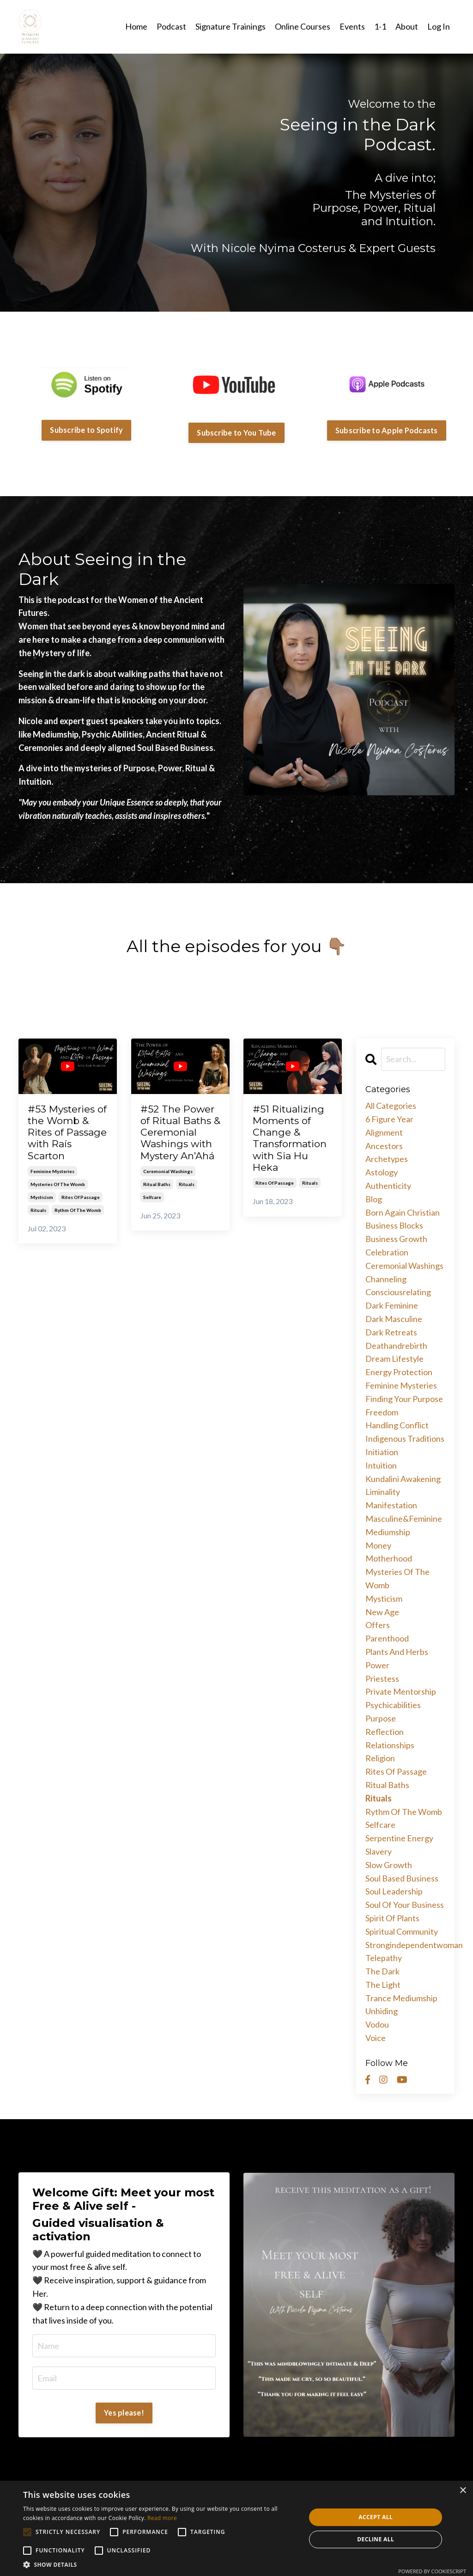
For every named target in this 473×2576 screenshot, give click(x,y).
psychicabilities (393, 1705)
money (378, 1545)
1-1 (380, 26)
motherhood (388, 1558)
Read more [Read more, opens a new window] (162, 2518)
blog (373, 1199)
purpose (380, 1718)
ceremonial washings (168, 1171)
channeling (385, 1279)
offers (377, 1625)
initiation (381, 1452)
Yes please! (124, 2412)
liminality (382, 1492)
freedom (381, 1412)
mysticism (41, 1197)
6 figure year (389, 1119)
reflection (384, 1732)
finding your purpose (404, 1399)
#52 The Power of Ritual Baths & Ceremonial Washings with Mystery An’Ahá (180, 1132)
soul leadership (394, 1891)
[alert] (236, 2528)
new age (382, 1612)
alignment (384, 1132)
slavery (378, 1851)
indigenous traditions (404, 1438)
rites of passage (80, 1197)
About (406, 26)
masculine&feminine (403, 1518)
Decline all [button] (375, 2539)
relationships (389, 1745)
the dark (382, 1971)
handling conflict (397, 1425)
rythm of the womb (78, 1210)
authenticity (388, 1185)
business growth (396, 1239)
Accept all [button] (375, 2517)
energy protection (398, 1372)
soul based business (401, 1878)
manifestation (391, 1505)
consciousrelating (398, 1292)
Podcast (171, 26)
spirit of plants (392, 1918)
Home (136, 26)
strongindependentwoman (405, 1945)
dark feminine (391, 1305)
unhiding (381, 2011)
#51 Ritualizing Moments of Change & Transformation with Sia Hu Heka (290, 1138)
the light (382, 1985)
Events (352, 26)
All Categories (390, 1105)
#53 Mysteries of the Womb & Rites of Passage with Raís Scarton (67, 1132)
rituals (38, 1210)
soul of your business (404, 1905)
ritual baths (156, 1184)
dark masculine (393, 1319)
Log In (438, 26)
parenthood (387, 1638)
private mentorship (400, 1691)
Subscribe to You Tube (236, 432)
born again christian (402, 1212)
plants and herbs (396, 1652)
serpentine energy (399, 1838)
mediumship (387, 1532)
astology (381, 1172)
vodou (377, 2024)
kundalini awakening (403, 1479)
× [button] (462, 2490)
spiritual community (401, 1931)
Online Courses (302, 26)
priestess (382, 1678)
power (377, 1665)
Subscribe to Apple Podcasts (386, 430)
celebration (386, 1252)
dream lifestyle (394, 1358)
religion (380, 1758)
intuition (381, 1465)
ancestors (384, 1146)
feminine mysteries (52, 1171)
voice (375, 2038)
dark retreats (391, 1332)
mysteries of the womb (57, 1184)
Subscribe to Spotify (86, 429)
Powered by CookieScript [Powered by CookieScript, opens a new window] (432, 2571)
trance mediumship (401, 1998)
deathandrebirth (396, 1345)
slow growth (388, 1865)
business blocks (394, 1225)
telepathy (383, 1958)
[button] (160, 2564)
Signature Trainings (230, 26)
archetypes (386, 1159)
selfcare (152, 1197)
